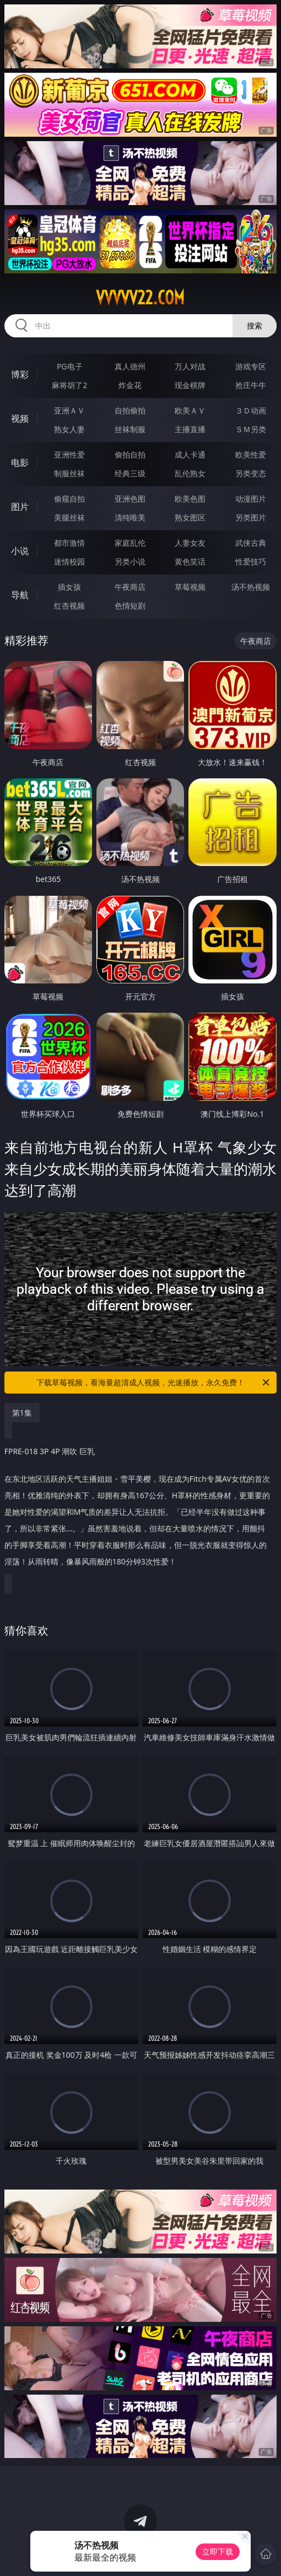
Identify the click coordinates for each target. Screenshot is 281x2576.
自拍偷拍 (130, 410)
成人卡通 (190, 454)
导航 (20, 595)
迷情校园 (69, 561)
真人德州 (130, 366)
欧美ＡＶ (190, 410)
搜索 (254, 325)
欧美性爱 (250, 454)
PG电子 (70, 366)
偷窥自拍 (69, 498)
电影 (20, 462)
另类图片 (250, 517)
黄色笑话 (190, 561)
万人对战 (190, 366)
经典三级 (130, 473)
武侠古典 (250, 542)
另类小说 (130, 561)
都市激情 (69, 542)
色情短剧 (130, 605)
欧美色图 (190, 498)
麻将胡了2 (69, 385)
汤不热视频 (250, 587)
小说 (20, 551)
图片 (20, 507)
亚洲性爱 (69, 454)
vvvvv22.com (140, 298)
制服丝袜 (69, 473)
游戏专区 (250, 366)
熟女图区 (190, 517)
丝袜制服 (130, 429)
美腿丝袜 (69, 517)
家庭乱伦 (130, 542)
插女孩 (69, 587)
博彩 (20, 374)
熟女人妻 (69, 429)
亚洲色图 (130, 498)
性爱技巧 (250, 561)
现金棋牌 (190, 385)
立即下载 (217, 2551)
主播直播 (190, 429)
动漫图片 (250, 498)
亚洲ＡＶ (69, 410)
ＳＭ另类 (250, 429)
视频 (20, 418)
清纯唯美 (130, 517)
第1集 (22, 1412)
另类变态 (250, 473)
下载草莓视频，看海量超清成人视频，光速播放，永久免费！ (153, 1382)
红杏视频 (69, 605)
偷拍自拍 (130, 454)
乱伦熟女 (190, 473)
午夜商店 (130, 587)
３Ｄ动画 (250, 410)
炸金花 (130, 385)
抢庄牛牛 (250, 385)
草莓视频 (190, 587)
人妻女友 (190, 542)
